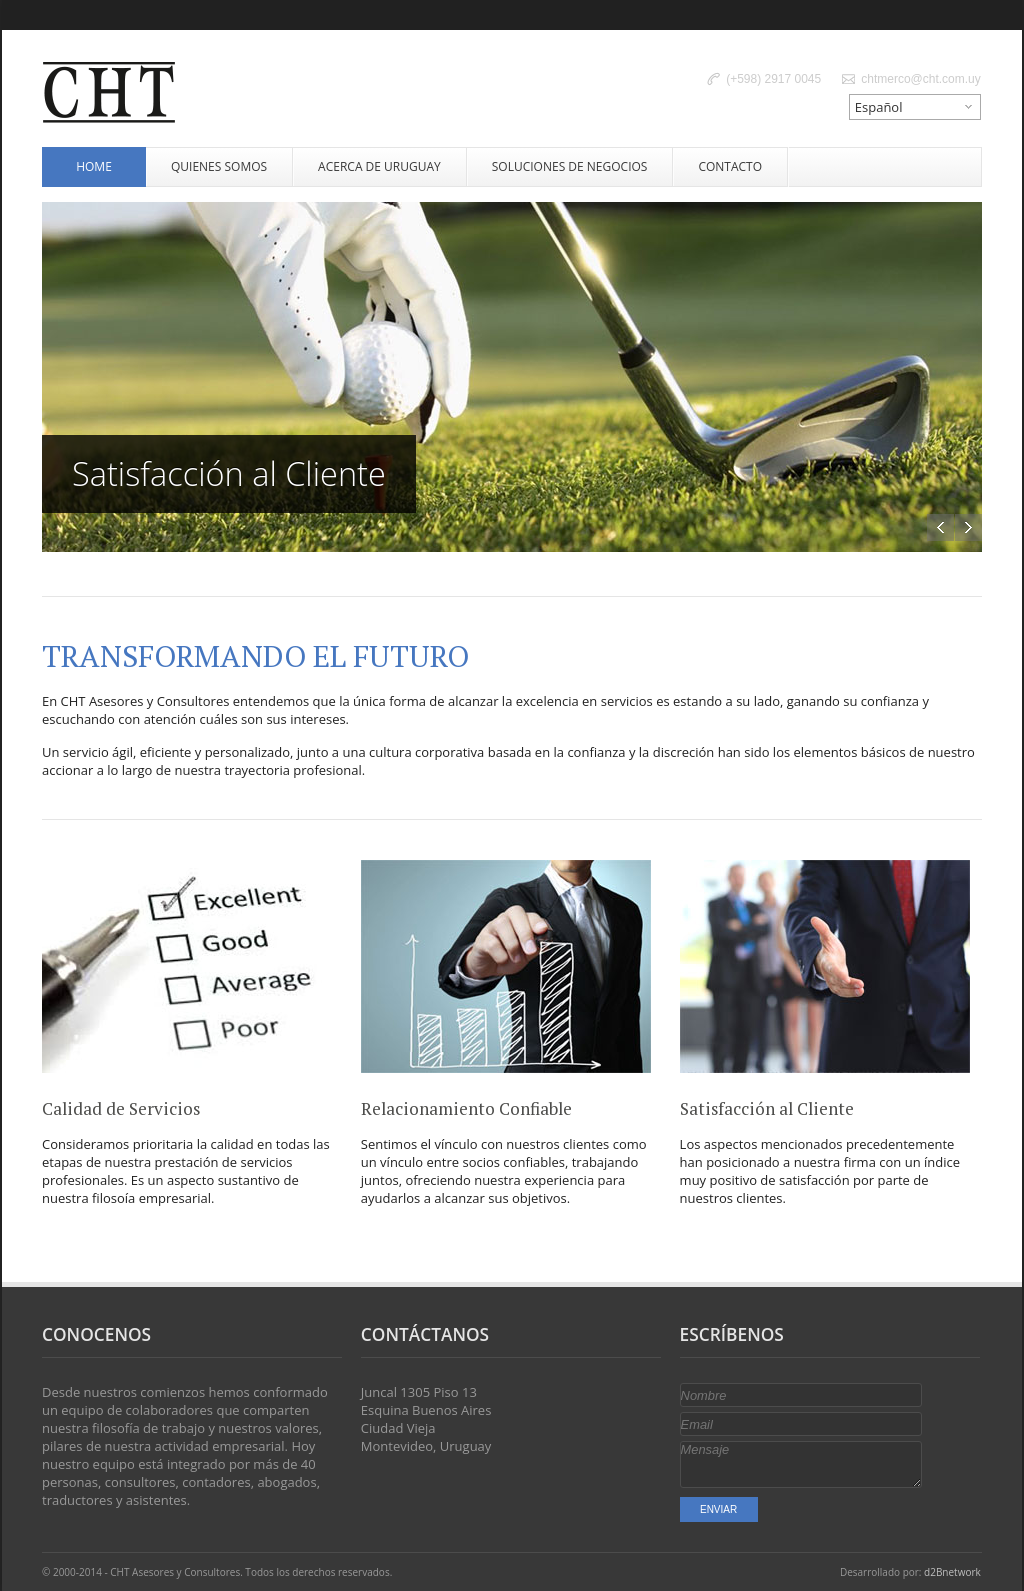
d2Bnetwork (952, 1572)
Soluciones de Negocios (570, 166)
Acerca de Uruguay (379, 166)
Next (968, 527)
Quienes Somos (219, 166)
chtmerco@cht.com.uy (921, 79)
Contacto (730, 166)
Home (94, 166)
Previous (940, 527)
